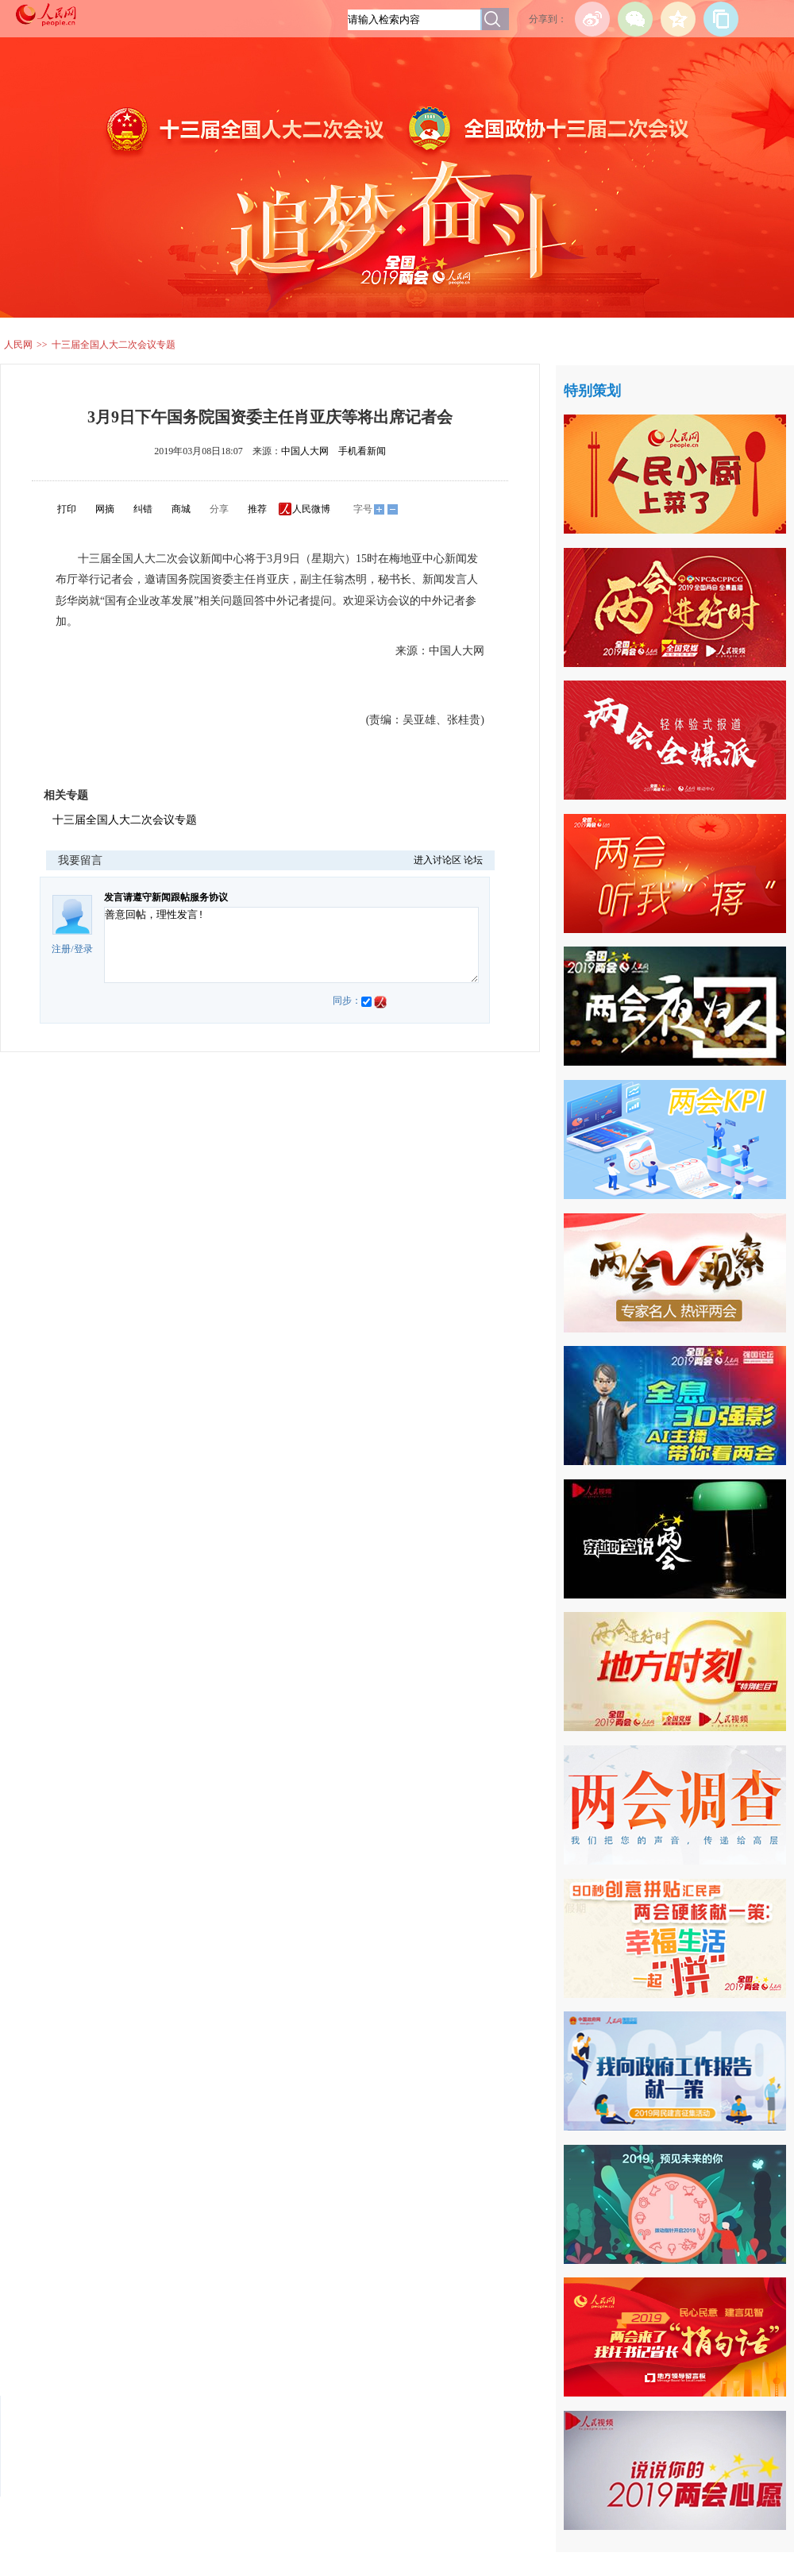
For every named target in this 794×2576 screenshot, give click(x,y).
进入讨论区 (437, 860)
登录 (83, 948)
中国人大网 (305, 451)
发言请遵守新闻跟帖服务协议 (166, 897)
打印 (66, 509)
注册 (61, 948)
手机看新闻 (362, 451)
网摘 (104, 509)
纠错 (142, 509)
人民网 (18, 344)
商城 (181, 509)
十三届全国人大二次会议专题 (113, 344)
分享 (219, 509)
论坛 (473, 860)
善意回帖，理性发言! (291, 945)
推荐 (257, 509)
